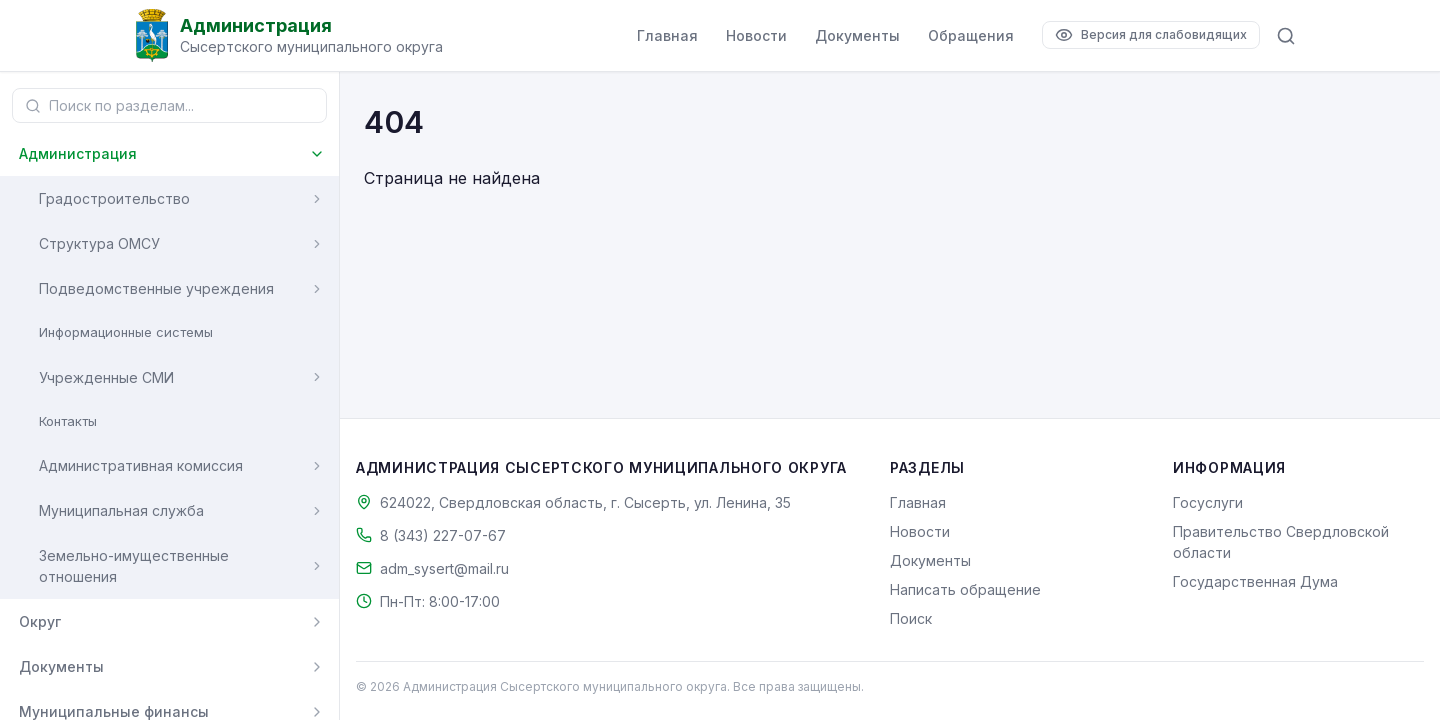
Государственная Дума (1255, 581)
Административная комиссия (141, 465)
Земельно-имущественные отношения (134, 566)
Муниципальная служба (121, 510)
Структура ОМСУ (99, 243)
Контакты (68, 421)
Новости (756, 35)
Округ (40, 621)
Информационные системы (126, 332)
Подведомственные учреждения (156, 288)
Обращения (971, 35)
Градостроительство (114, 198)
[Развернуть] (317, 199)
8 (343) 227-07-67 (443, 535)
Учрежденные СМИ (106, 377)
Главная (667, 35)
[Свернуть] (317, 154)
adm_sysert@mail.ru (444, 568)
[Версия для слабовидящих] (1151, 35)
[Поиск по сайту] (1286, 36)
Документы (857, 35)
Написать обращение (965, 589)
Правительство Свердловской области (1281, 542)
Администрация (78, 153)
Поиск (911, 618)
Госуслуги (1208, 502)
